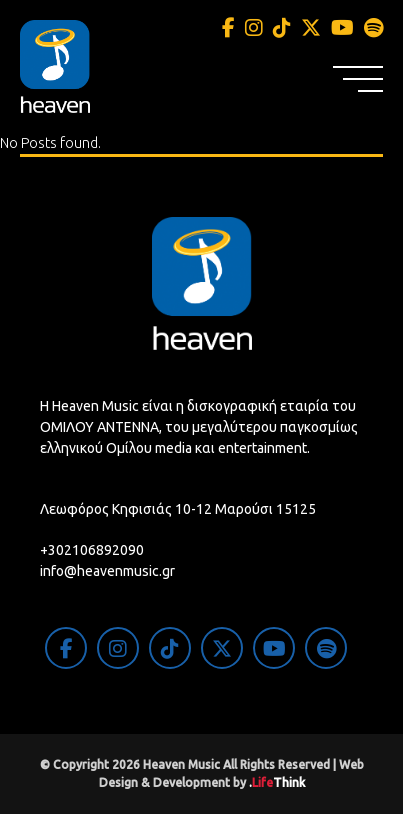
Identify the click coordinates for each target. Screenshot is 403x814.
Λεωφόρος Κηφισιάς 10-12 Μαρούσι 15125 (178, 509)
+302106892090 (92, 550)
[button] (358, 79)
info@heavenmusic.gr (107, 571)
